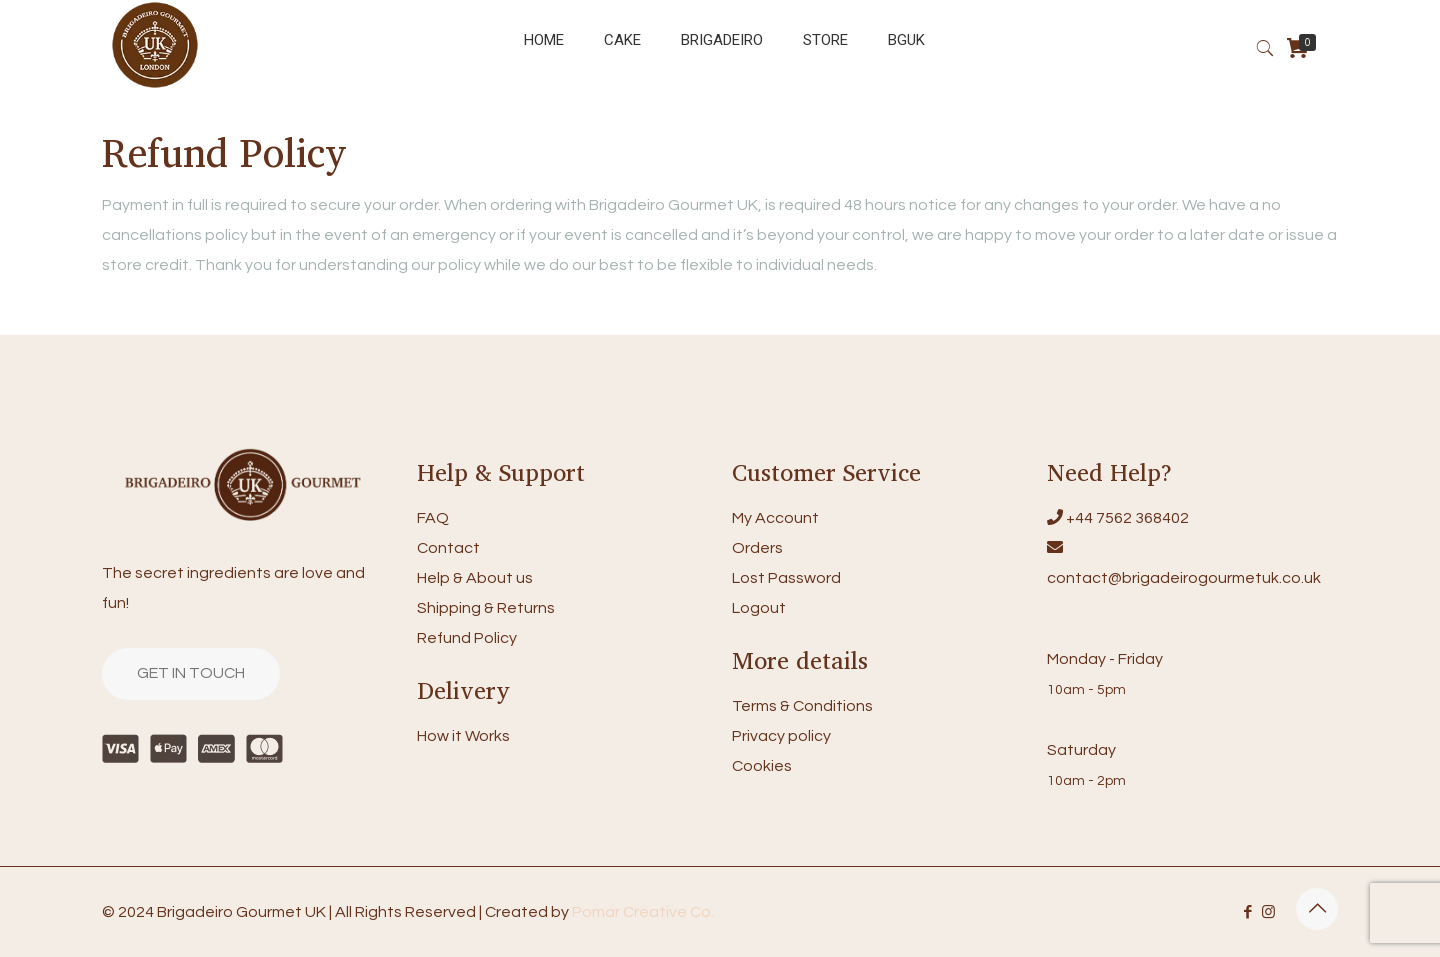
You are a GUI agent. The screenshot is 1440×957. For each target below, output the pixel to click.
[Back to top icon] (1317, 909)
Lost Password (786, 578)
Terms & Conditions (802, 706)
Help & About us (475, 578)
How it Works (463, 736)
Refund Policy (467, 638)
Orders (757, 548)
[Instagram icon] (1268, 912)
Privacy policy (781, 736)
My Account (775, 518)
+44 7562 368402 (1127, 518)
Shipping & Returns (486, 608)
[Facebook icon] (1247, 912)
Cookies (762, 766)
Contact (448, 548)
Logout (759, 608)
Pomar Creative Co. (643, 912)
